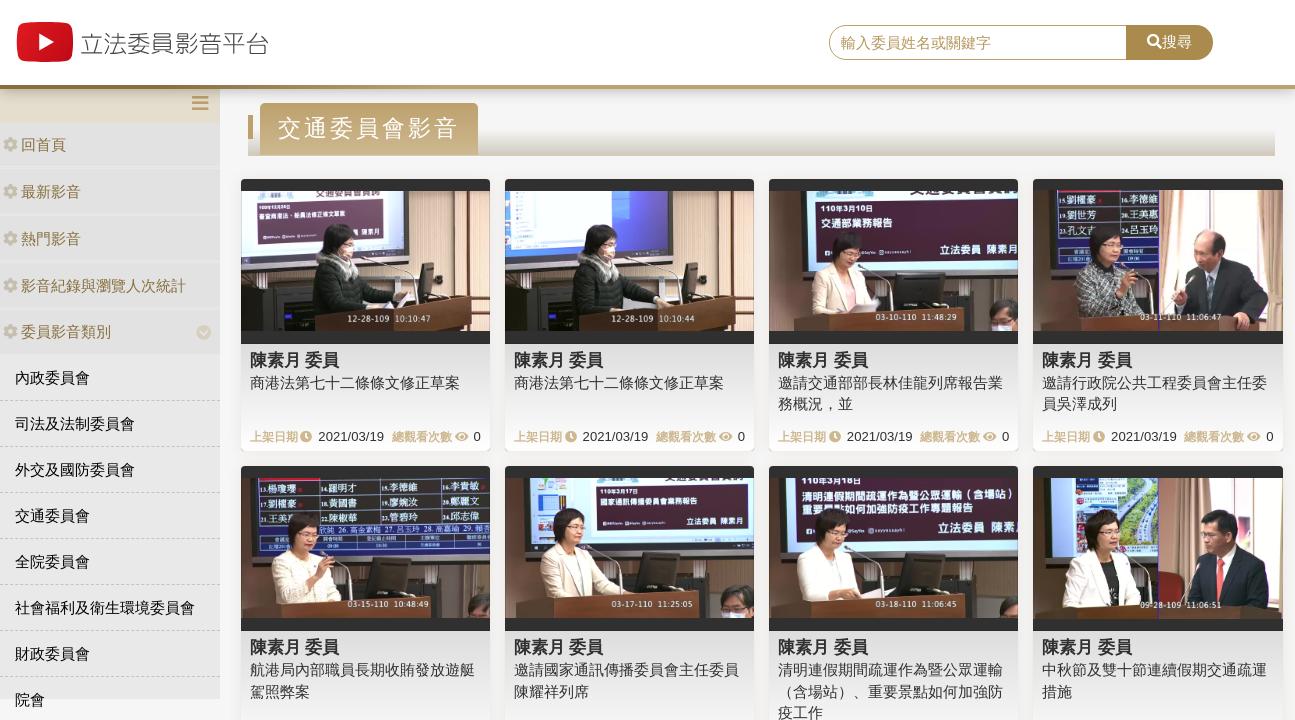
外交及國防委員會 (75, 469)
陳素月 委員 (295, 360)
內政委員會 (52, 377)
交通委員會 (52, 515)
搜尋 (1169, 41)
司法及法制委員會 (75, 423)
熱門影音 (42, 238)
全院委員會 (52, 561)
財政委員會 (52, 653)
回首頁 (34, 144)
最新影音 (42, 191)
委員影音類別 (57, 331)
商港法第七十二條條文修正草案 (355, 382)
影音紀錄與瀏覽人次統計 (94, 285)
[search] (978, 43)
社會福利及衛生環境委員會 (105, 607)
